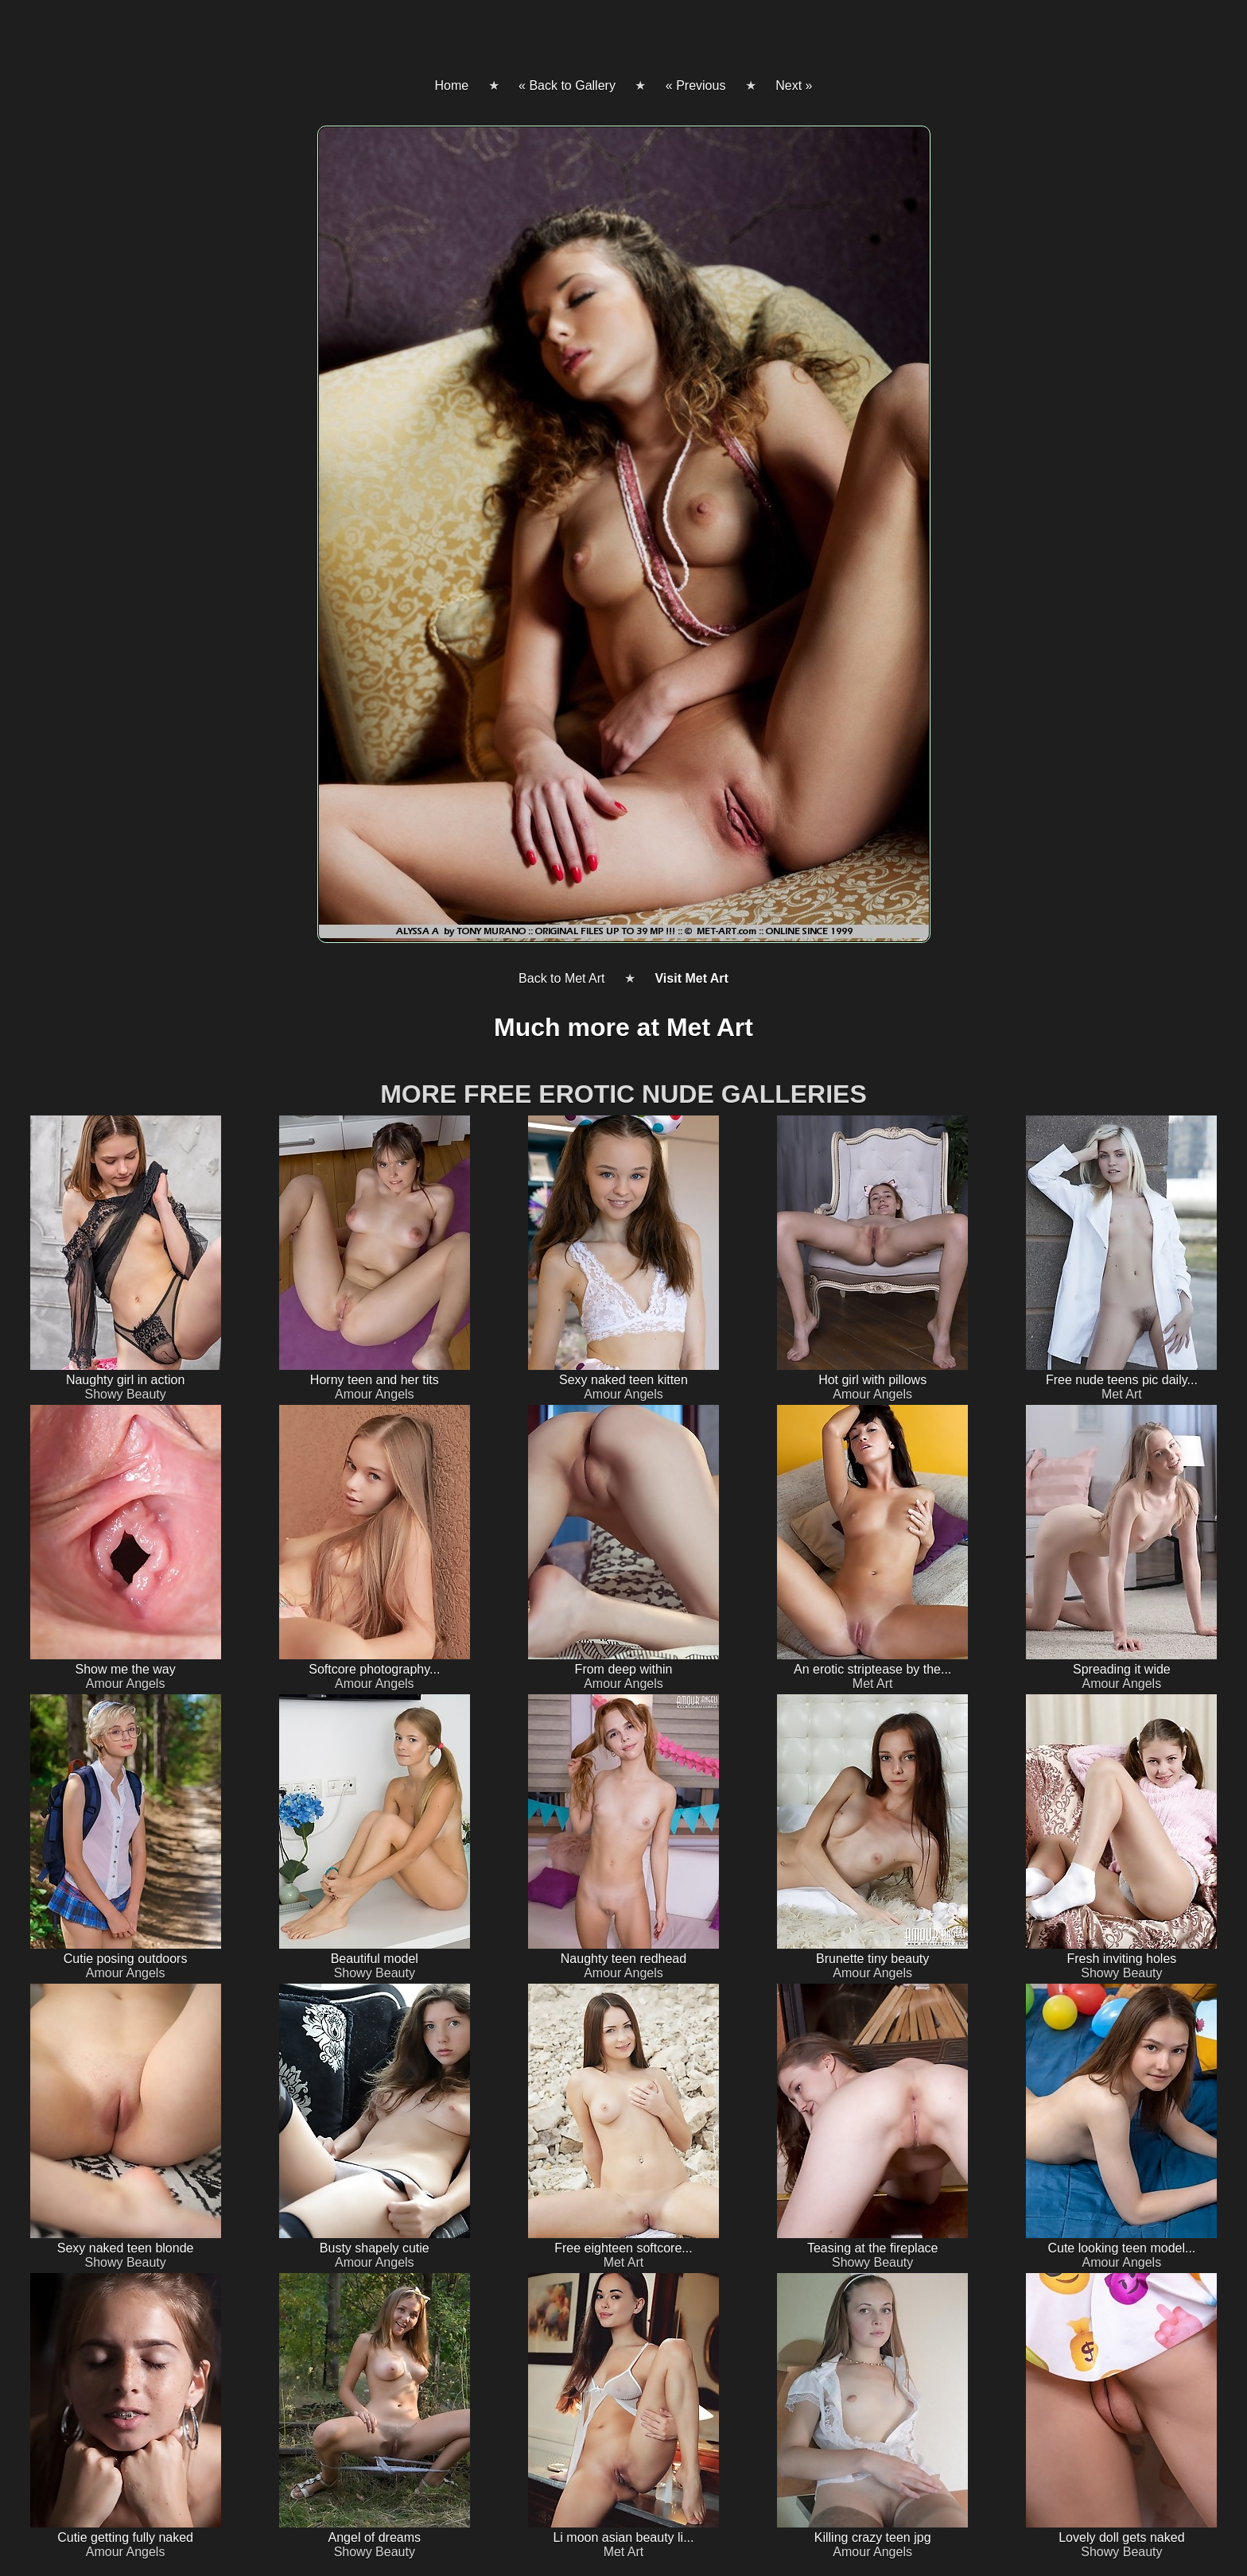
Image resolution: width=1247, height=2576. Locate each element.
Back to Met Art (561, 978)
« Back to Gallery (567, 85)
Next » (793, 85)
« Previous (696, 85)
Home (451, 85)
